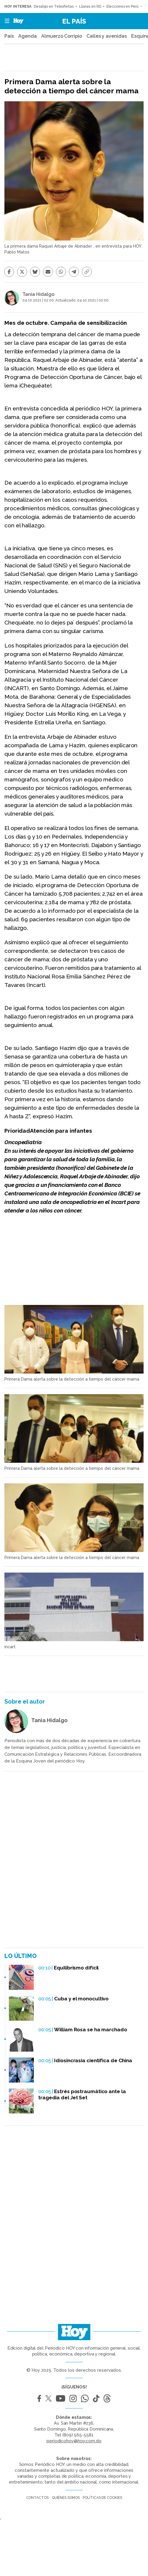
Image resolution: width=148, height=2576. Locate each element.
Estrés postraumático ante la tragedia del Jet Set (82, 2094)
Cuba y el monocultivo (81, 1999)
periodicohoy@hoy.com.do (74, 2441)
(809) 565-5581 (78, 2435)
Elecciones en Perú (122, 6)
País (9, 36)
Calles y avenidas (107, 36)
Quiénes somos (66, 2498)
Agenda (27, 36)
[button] (5, 21)
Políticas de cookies (102, 2498)
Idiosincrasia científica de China (93, 2060)
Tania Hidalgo (38, 294)
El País (74, 21)
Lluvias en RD (90, 6)
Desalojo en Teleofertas (54, 6)
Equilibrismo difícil (76, 1968)
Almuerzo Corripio (61, 36)
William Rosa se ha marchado (90, 2029)
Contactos (37, 2498)
